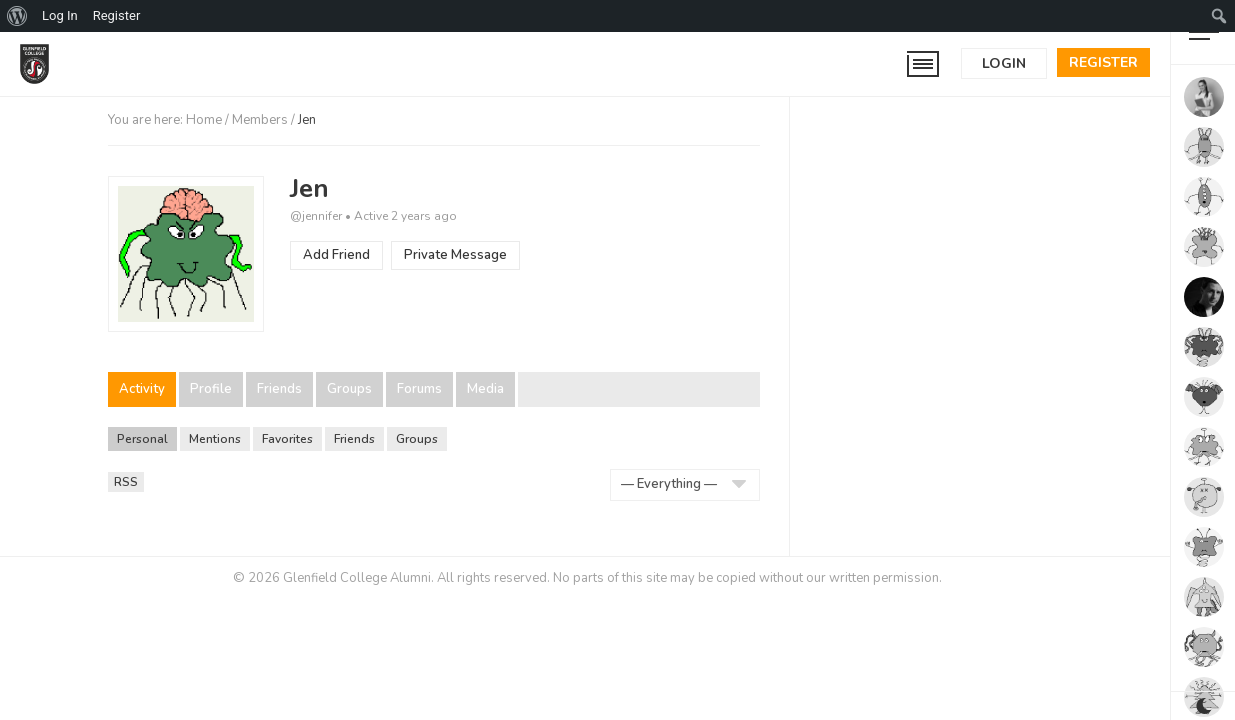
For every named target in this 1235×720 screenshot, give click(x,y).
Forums (419, 389)
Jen (309, 188)
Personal (142, 439)
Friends (279, 389)
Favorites (287, 439)
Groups (349, 389)
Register (1103, 62)
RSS (129, 482)
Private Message (455, 255)
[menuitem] (17, 16)
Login (1004, 63)
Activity (142, 389)
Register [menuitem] (117, 15)
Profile (211, 389)
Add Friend (336, 255)
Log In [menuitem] (60, 15)
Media (485, 389)
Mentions (215, 439)
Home (204, 120)
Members (260, 120)
